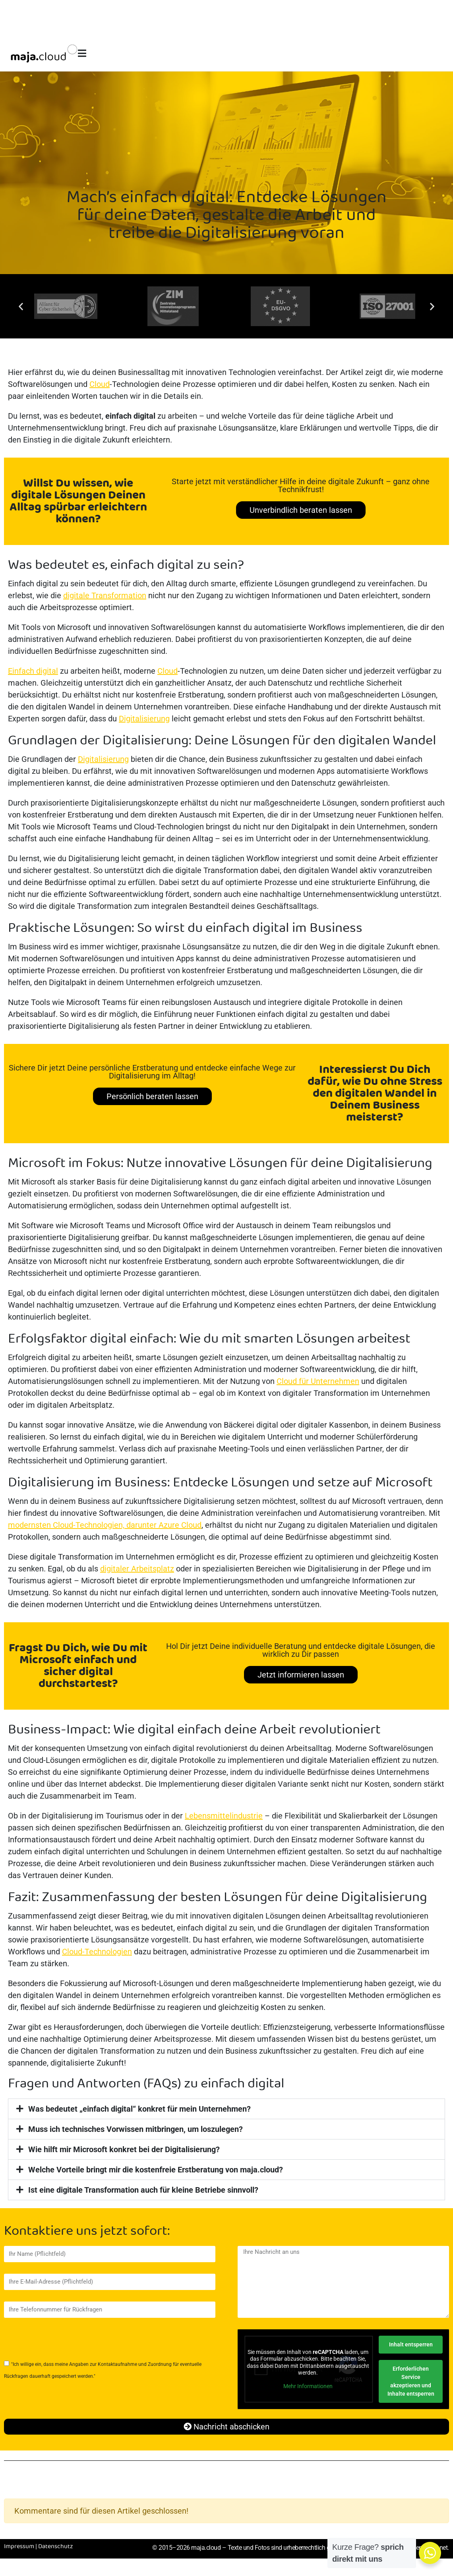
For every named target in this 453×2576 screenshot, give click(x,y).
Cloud (99, 384)
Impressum (19, 2546)
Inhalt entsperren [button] (410, 2344)
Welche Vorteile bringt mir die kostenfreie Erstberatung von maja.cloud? (155, 2169)
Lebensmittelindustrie (224, 1815)
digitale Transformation (104, 595)
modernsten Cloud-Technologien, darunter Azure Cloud (104, 1525)
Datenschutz (55, 2546)
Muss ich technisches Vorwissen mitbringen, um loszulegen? (135, 2129)
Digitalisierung (144, 718)
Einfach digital (33, 671)
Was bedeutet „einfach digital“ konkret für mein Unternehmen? (139, 2109)
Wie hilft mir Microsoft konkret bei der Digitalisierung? (124, 2149)
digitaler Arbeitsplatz (137, 1568)
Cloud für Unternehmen (318, 1381)
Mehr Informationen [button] (308, 2386)
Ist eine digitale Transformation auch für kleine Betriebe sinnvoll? (143, 2190)
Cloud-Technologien (97, 1951)
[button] (21, 306)
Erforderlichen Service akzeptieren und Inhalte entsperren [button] (410, 2381)
